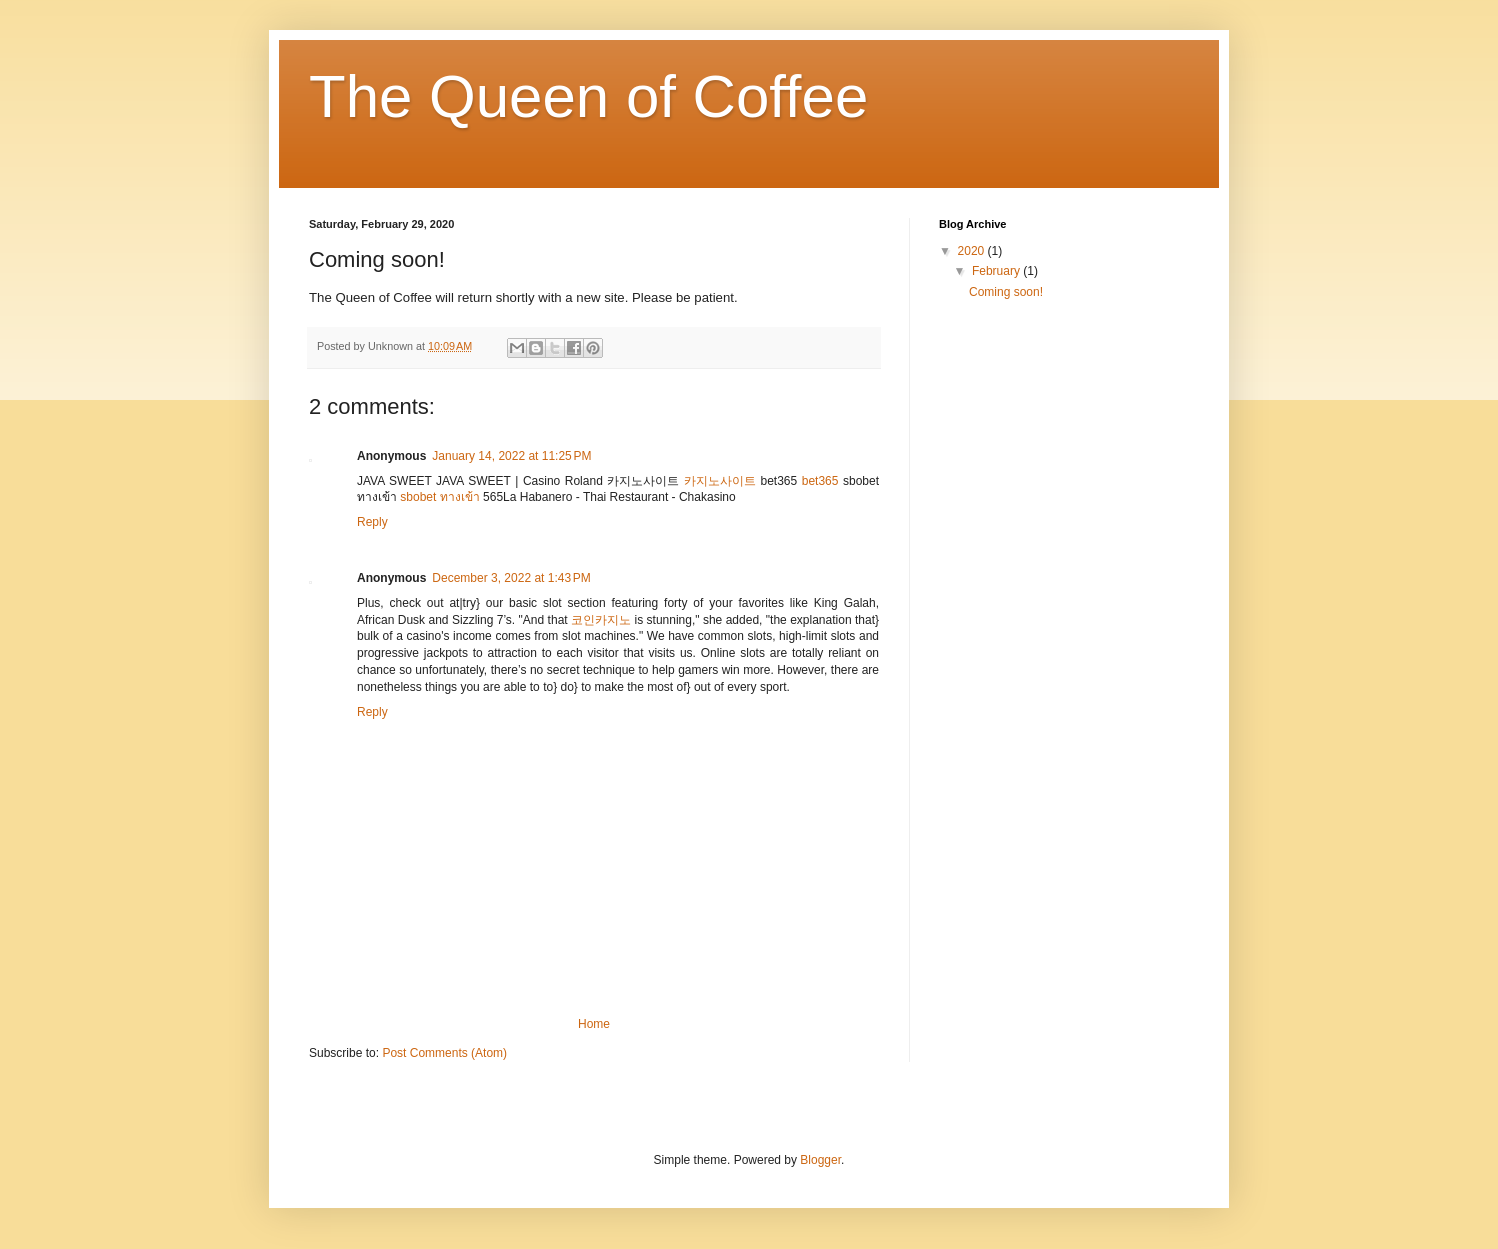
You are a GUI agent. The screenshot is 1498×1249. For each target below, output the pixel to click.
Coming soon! (1006, 292)
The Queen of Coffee (588, 96)
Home (594, 1024)
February (997, 271)
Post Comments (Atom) (444, 1053)
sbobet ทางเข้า (439, 497)
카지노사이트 (720, 481)
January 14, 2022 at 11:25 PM (511, 456)
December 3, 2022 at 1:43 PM (511, 578)
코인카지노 (601, 620)
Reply (372, 522)
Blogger (820, 1160)
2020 (973, 251)
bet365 (820, 481)
